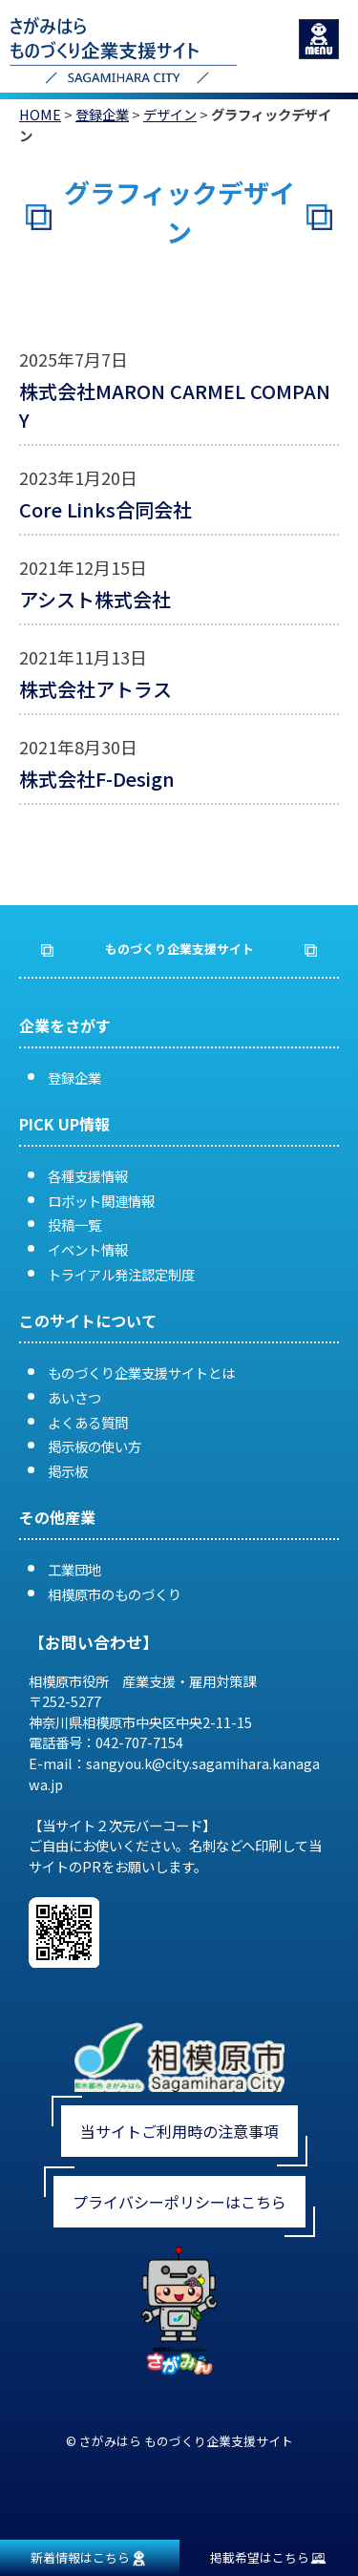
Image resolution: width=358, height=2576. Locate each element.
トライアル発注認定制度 (121, 1274)
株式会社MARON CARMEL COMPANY (174, 405)
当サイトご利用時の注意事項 (179, 2131)
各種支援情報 (88, 1176)
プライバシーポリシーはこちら (179, 2201)
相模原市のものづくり (114, 1594)
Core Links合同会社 (105, 509)
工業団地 (74, 1569)
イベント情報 (88, 1249)
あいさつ (74, 1397)
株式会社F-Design (97, 778)
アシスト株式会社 (95, 599)
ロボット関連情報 (101, 1201)
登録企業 (102, 114)
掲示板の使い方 (94, 1446)
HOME (40, 114)
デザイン (170, 114)
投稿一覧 (74, 1224)
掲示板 (68, 1471)
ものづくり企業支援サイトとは (141, 1372)
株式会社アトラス (95, 689)
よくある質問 (88, 1422)
